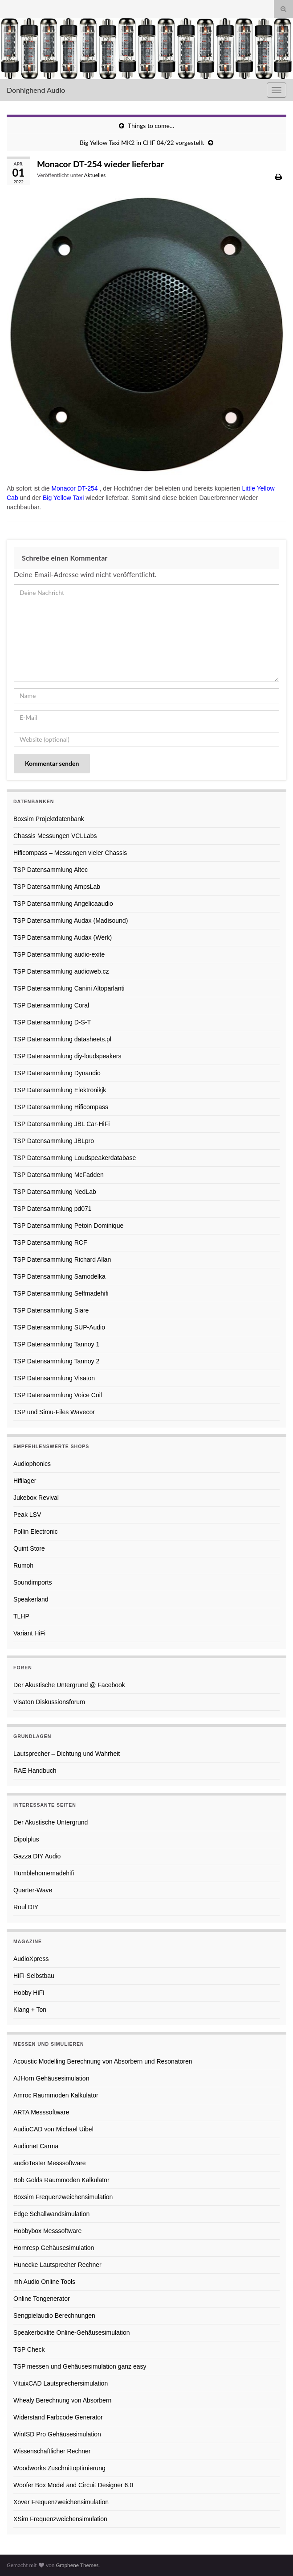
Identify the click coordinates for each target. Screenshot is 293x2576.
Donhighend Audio (36, 90)
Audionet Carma (35, 2146)
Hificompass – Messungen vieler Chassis (70, 852)
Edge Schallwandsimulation (51, 2213)
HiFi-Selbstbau (33, 1975)
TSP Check (29, 2349)
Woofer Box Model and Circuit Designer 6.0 (73, 2485)
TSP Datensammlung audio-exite (59, 954)
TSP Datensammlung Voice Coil (57, 1395)
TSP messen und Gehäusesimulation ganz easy (79, 2366)
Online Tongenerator (41, 2298)
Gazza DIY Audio (37, 1856)
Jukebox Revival (36, 1497)
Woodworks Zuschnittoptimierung (59, 2468)
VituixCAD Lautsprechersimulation (60, 2383)
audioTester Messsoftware (49, 2163)
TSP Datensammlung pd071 (52, 1208)
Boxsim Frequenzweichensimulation (63, 2196)
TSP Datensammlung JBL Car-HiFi (61, 1123)
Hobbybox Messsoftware (47, 2230)
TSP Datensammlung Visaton (54, 1378)
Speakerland (31, 1599)
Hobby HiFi (28, 1992)
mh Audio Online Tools (44, 2281)
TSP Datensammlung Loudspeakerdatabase (74, 1157)
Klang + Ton (29, 2009)
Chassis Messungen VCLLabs (55, 835)
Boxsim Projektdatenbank (48, 818)
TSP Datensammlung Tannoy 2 (56, 1361)
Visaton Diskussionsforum (49, 1701)
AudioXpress (31, 1958)
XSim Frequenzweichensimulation (60, 2518)
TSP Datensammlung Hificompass (60, 1106)
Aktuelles (95, 175)
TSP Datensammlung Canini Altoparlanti (69, 988)
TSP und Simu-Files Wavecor (54, 1412)
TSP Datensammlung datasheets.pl (62, 1039)
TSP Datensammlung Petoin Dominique (68, 1225)
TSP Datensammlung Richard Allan (62, 1259)
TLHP (21, 1616)
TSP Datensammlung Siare (51, 1310)
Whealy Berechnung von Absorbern (62, 2400)
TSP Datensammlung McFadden (58, 1174)
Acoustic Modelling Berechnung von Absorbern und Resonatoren (102, 2061)
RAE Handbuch (35, 1770)
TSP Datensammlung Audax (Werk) (62, 937)
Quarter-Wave (32, 1890)
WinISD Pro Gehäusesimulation (57, 2434)
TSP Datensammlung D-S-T (52, 1022)
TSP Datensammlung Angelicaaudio (63, 903)
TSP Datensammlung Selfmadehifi (61, 1293)
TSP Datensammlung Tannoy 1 (56, 1344)
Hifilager (24, 1480)
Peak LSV (27, 1514)
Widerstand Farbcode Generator (58, 2417)
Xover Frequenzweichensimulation (61, 2502)
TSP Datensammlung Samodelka (59, 1276)
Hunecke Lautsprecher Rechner (57, 2264)
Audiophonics (32, 1463)
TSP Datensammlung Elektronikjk (59, 1090)
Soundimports (32, 1582)
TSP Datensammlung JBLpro (53, 1140)
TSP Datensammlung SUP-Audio (59, 1327)
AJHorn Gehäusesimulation (51, 2078)
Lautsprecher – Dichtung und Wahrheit (66, 1753)
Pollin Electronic (35, 1531)
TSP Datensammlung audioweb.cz (61, 971)
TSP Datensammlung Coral (51, 1005)
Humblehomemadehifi (43, 1873)
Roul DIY (25, 1907)
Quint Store (29, 1548)
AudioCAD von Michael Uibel (53, 2129)
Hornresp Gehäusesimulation (53, 2247)
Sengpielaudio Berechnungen (54, 2315)
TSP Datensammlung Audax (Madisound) (70, 920)
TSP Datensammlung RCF (50, 1242)
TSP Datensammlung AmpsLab (56, 886)
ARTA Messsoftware (41, 2112)
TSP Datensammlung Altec (50, 869)
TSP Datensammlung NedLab (54, 1191)
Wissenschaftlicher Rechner (52, 2451)
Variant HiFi (29, 1633)
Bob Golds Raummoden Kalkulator (61, 2180)
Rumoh (23, 1565)
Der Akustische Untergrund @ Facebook (69, 1684)
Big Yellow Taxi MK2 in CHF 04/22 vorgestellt (142, 142)
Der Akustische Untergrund (50, 1822)
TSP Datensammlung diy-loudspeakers (67, 1056)
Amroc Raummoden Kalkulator (55, 2095)
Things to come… (151, 125)
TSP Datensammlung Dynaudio (57, 1073)
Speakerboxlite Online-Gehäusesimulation (71, 2332)
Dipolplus (26, 1839)
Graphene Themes (77, 2565)
